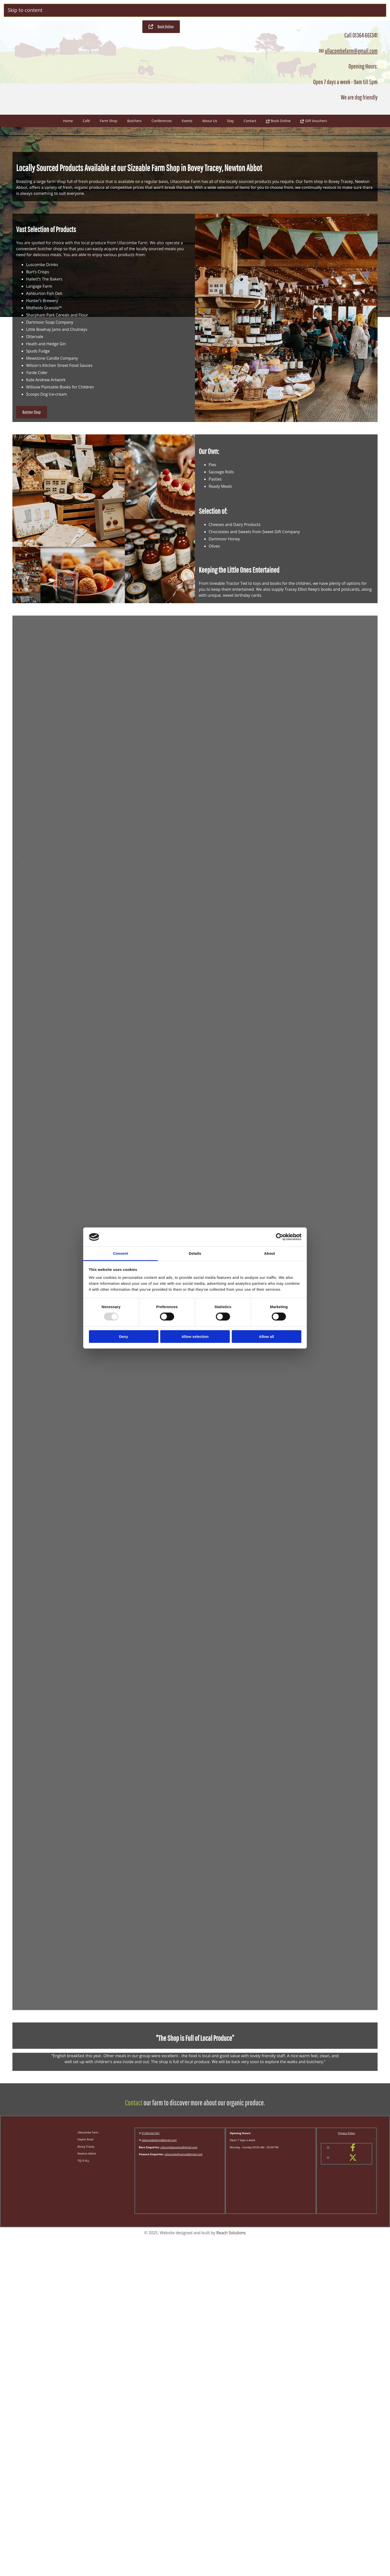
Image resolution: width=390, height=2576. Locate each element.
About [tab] (269, 1253)
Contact (250, 120)
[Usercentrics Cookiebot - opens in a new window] (279, 1237)
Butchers (134, 120)
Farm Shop (108, 120)
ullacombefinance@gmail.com (183, 2154)
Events (187, 120)
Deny (123, 1336)
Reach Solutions (231, 2232)
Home (68, 120)
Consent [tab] (120, 1253)
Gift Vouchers (314, 120)
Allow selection (194, 1336)
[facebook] (353, 2147)
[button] (161, 26)
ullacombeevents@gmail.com (178, 2147)
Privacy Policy (346, 2133)
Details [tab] (195, 1253)
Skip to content (25, 10)
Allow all (266, 1336)
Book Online (278, 120)
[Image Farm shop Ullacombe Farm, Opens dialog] (200, 856)
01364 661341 (151, 2133)
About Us (209, 120)
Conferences (162, 120)
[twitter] (353, 2157)
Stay (230, 120)
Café (86, 120)
